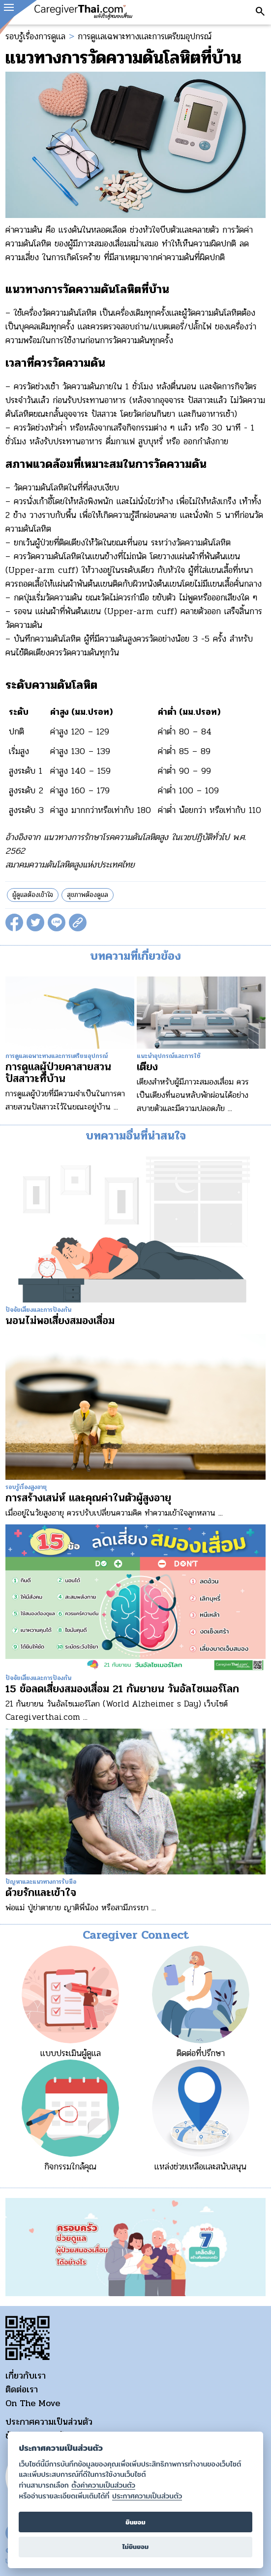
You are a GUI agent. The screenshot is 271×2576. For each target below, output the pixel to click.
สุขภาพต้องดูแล (87, 895)
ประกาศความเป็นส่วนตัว (48, 2422)
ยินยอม (135, 2522)
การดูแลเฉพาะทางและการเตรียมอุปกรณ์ (144, 36)
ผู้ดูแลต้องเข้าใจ (32, 895)
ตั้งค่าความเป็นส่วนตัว (103, 2485)
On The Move (32, 2403)
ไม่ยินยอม (135, 2547)
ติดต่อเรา (21, 2389)
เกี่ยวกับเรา (25, 2376)
